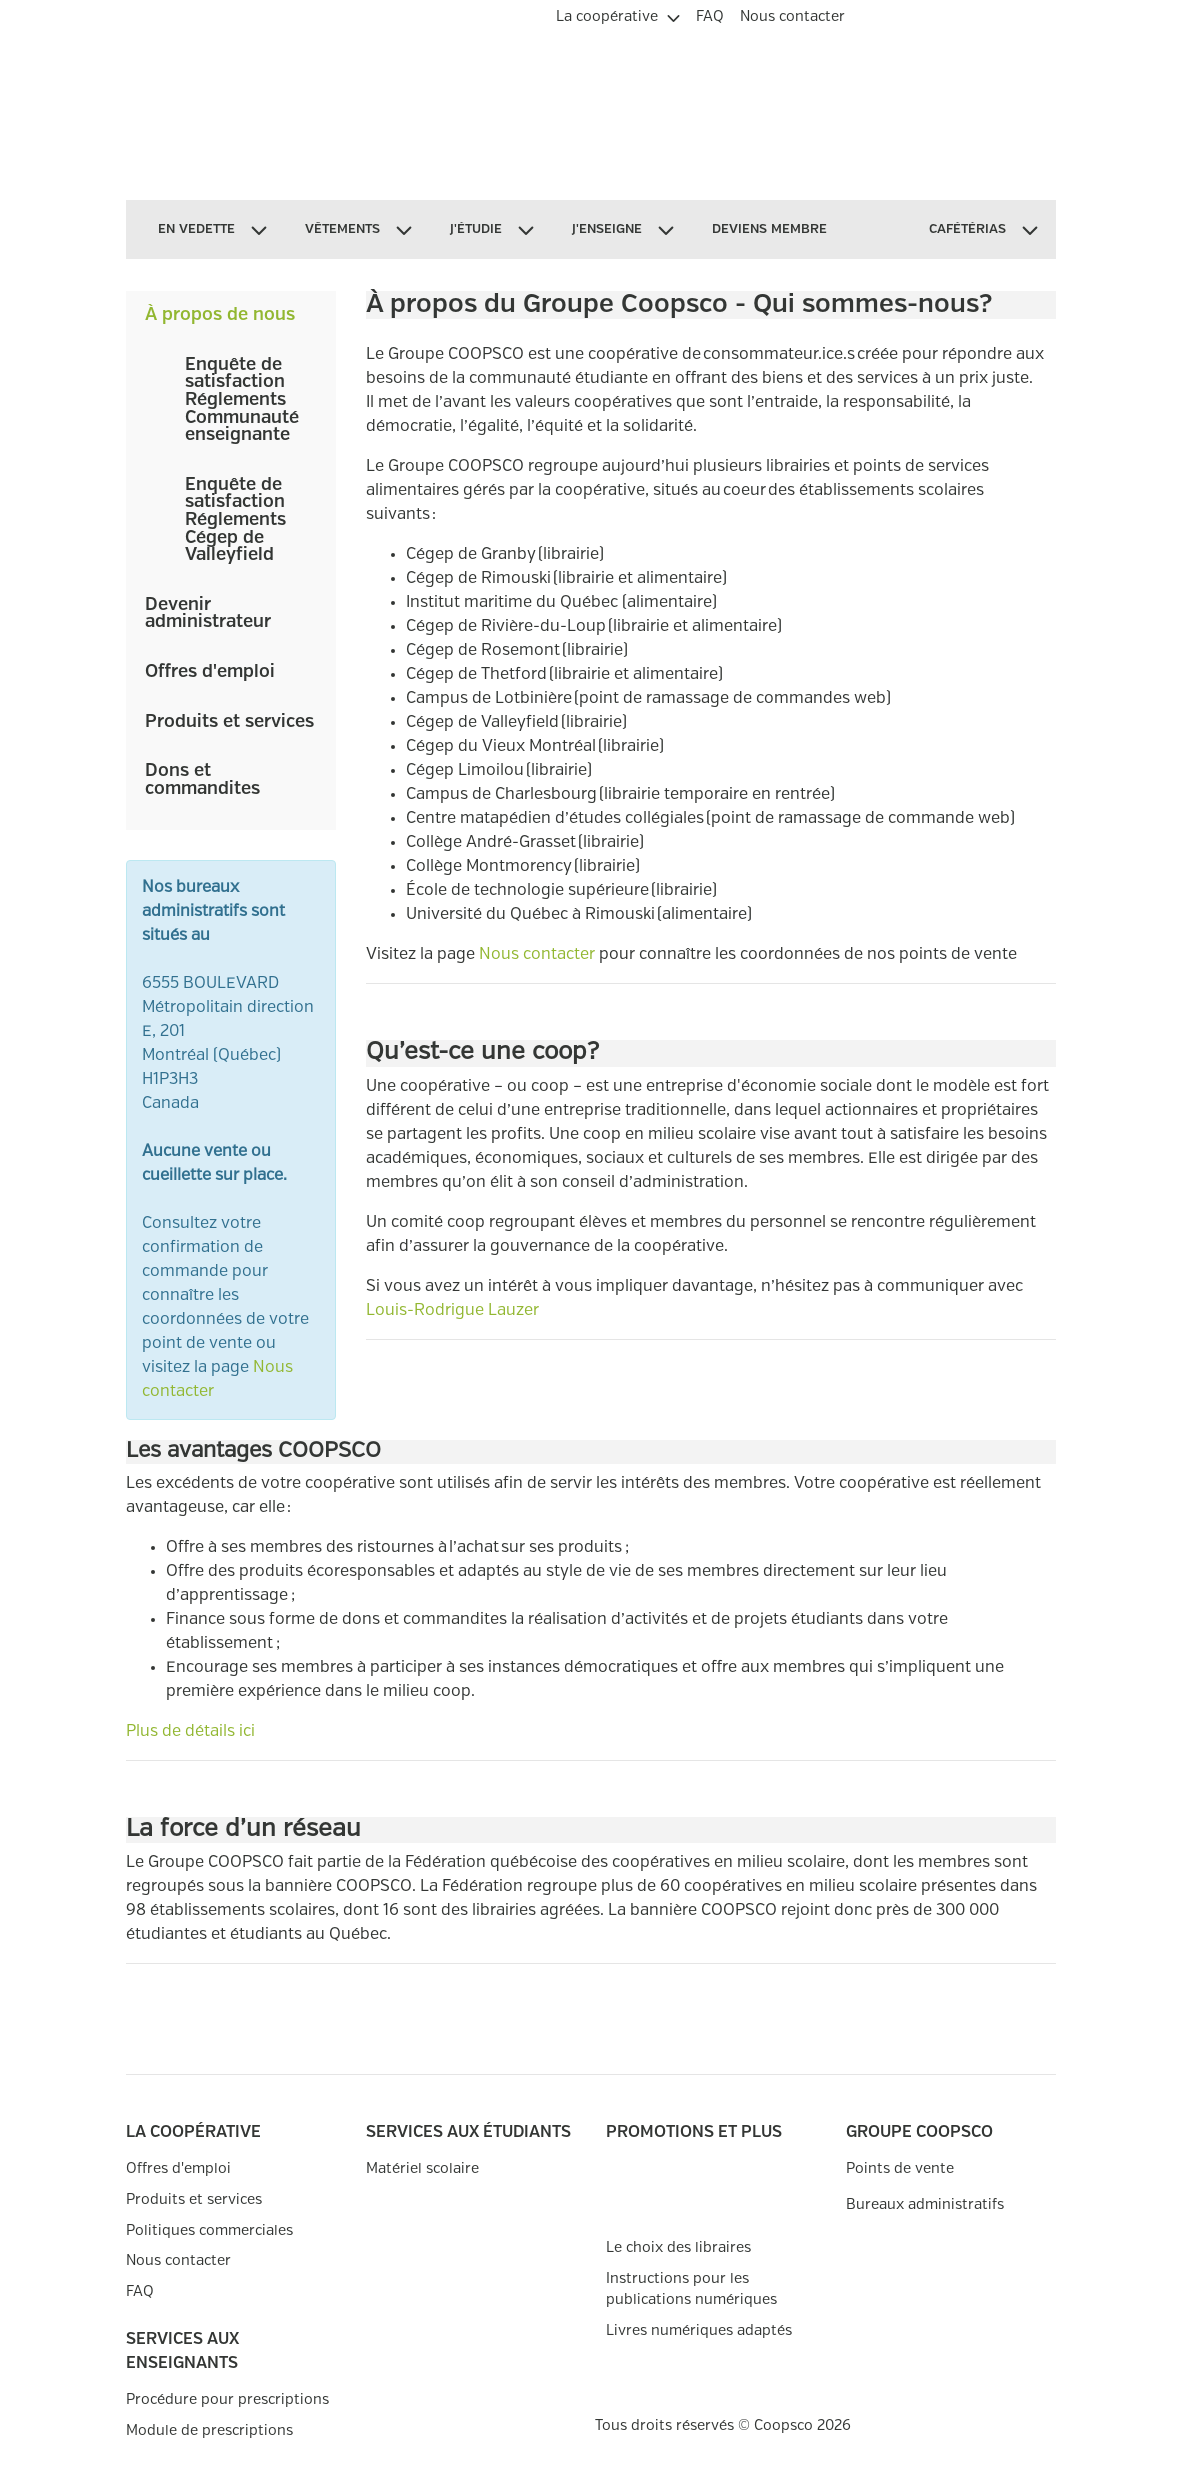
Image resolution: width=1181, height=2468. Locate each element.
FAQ (140, 2291)
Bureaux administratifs (925, 2204)
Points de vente (900, 2168)
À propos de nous (220, 315)
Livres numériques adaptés (699, 2330)
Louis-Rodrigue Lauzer (452, 1310)
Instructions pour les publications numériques (691, 2289)
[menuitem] (618, 14)
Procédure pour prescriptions (227, 2399)
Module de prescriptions (209, 2430)
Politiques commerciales (209, 2230)
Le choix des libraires (678, 2247)
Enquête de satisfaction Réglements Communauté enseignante (242, 400)
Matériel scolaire (422, 2168)
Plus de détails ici (190, 1731)
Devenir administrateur (208, 614)
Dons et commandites (202, 780)
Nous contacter (537, 954)
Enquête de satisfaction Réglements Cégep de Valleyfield (235, 520)
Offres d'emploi (210, 672)
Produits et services (229, 722)
